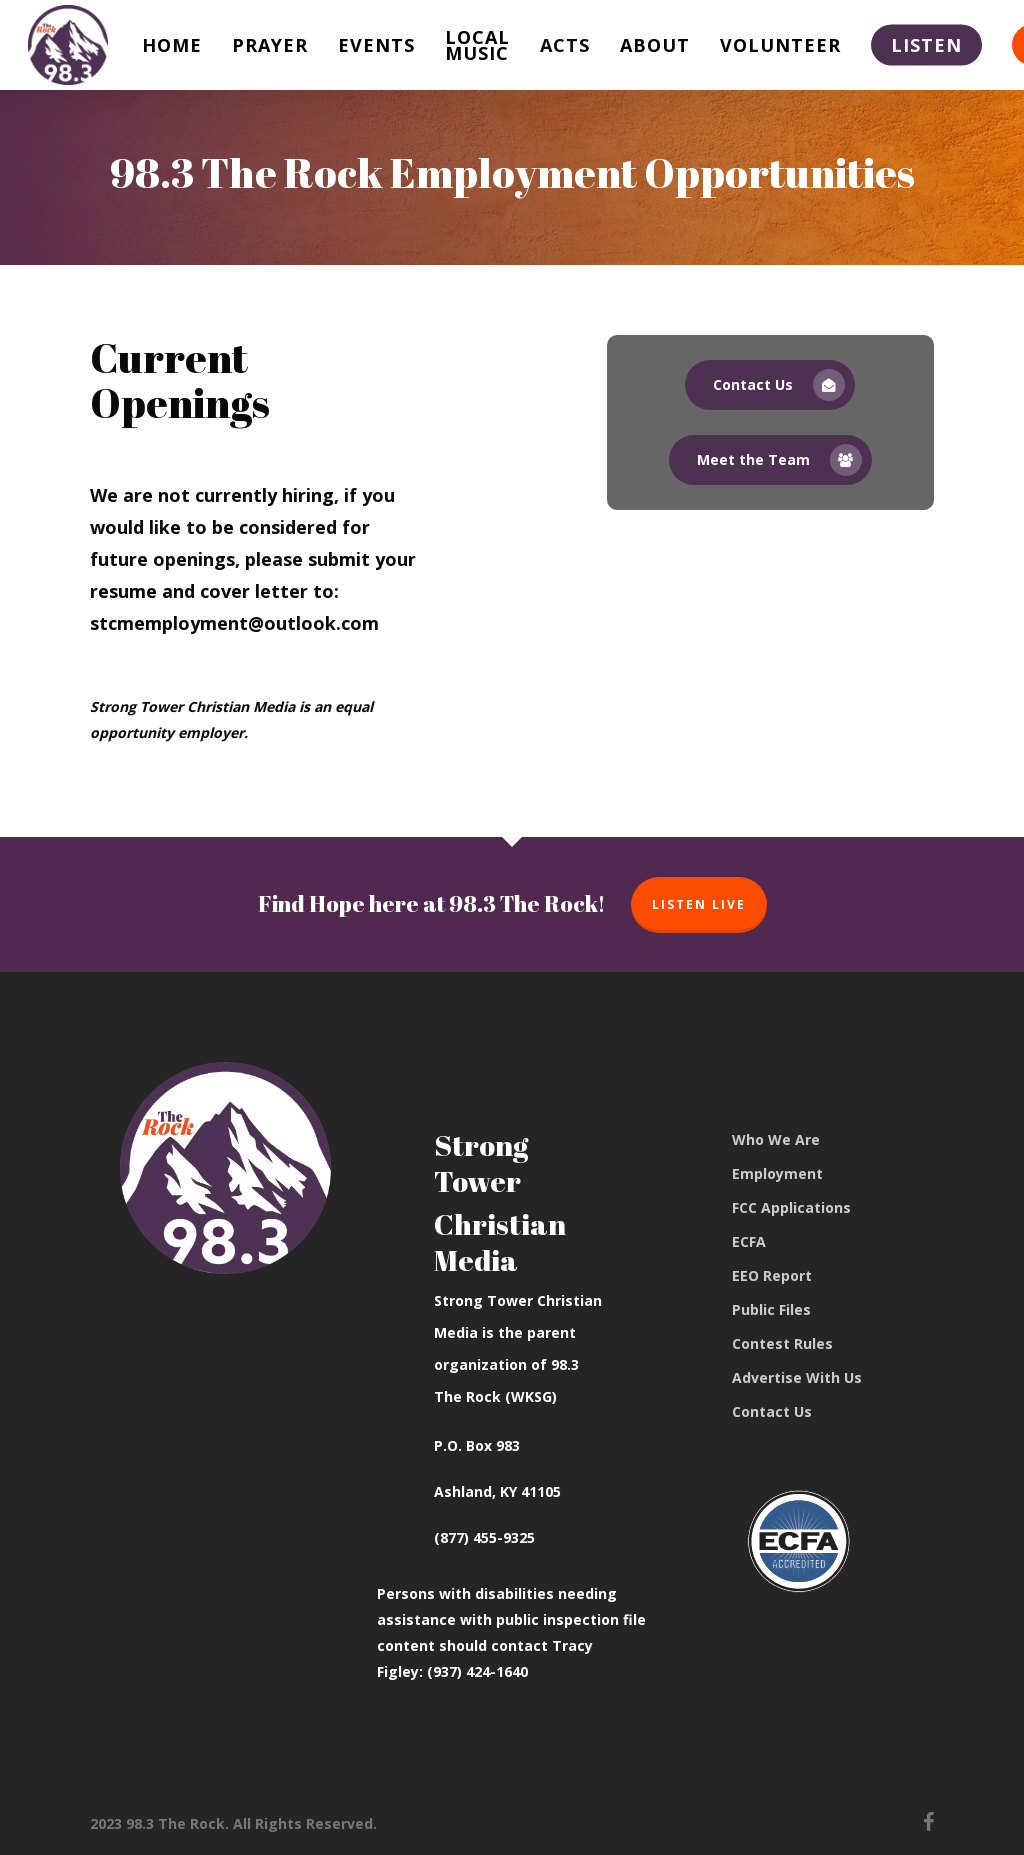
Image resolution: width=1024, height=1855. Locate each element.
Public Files (771, 1309)
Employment (777, 1173)
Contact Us (772, 1411)
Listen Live (699, 904)
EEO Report (772, 1275)
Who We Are (776, 1139)
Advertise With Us (797, 1377)
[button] (770, 385)
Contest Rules (782, 1343)
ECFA (749, 1241)
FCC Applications (791, 1207)
